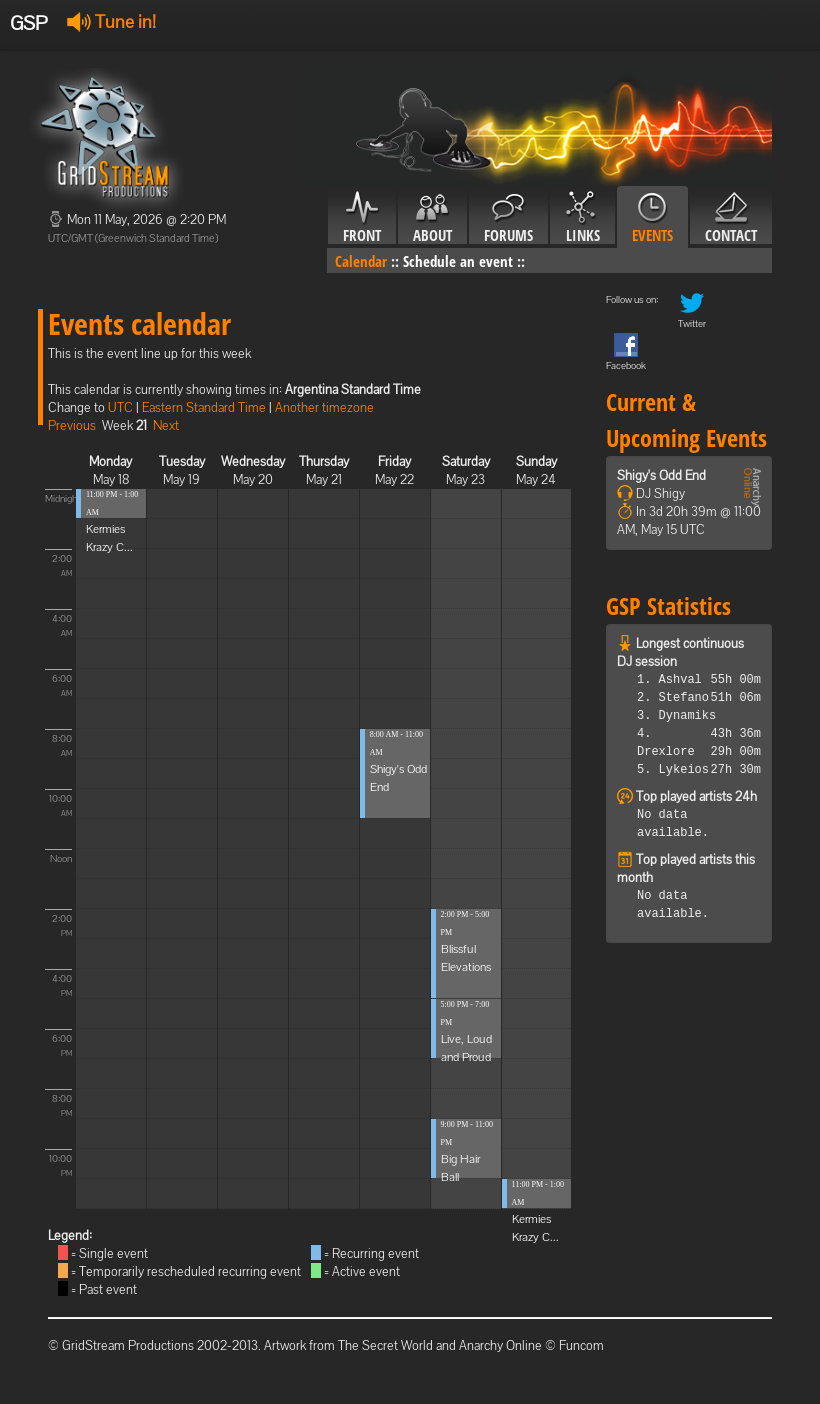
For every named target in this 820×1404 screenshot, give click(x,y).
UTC (120, 407)
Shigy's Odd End (661, 475)
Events (652, 218)
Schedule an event (458, 261)
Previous (72, 425)
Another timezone (324, 407)
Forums (508, 218)
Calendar (361, 261)
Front (362, 218)
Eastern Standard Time (204, 407)
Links (582, 218)
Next (166, 425)
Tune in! (111, 21)
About (432, 218)
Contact (731, 218)
